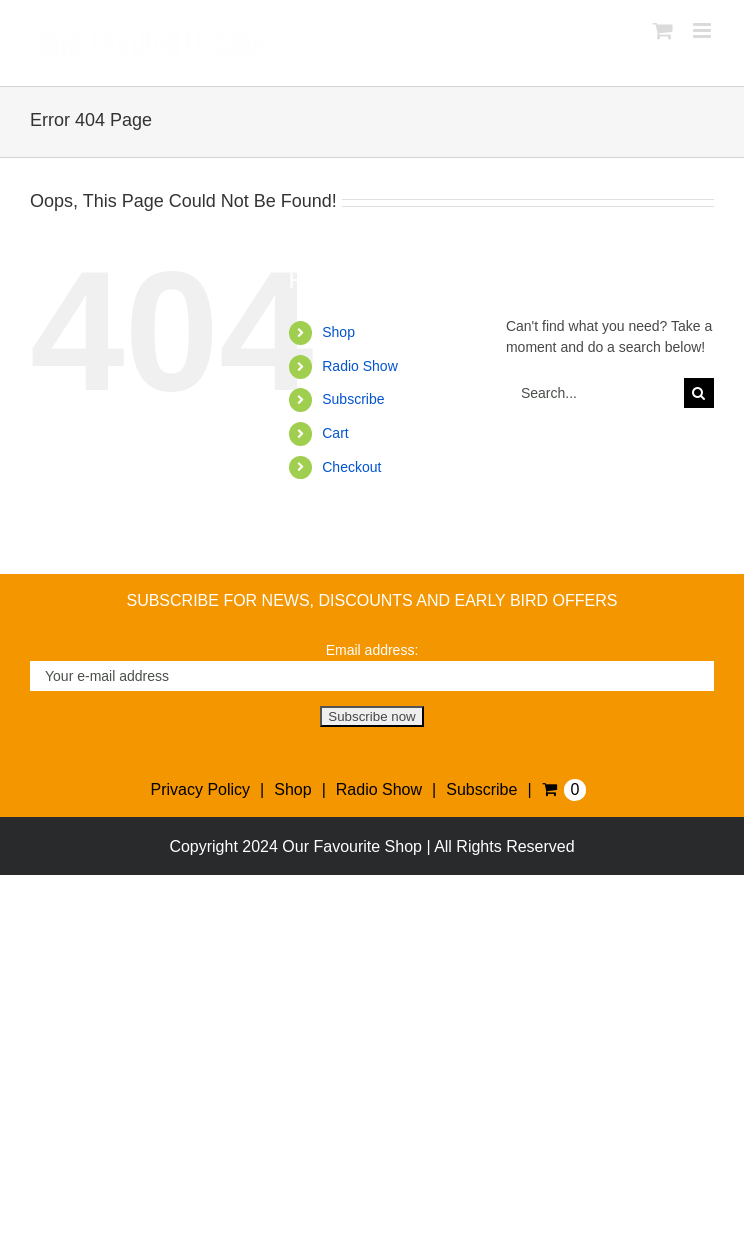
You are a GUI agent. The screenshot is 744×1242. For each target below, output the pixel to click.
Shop (338, 332)
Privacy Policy (201, 789)
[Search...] (595, 393)
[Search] (699, 393)
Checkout (351, 467)
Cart (335, 433)
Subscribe (353, 399)
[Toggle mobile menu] (703, 30)
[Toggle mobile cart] (663, 30)
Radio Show (360, 366)
